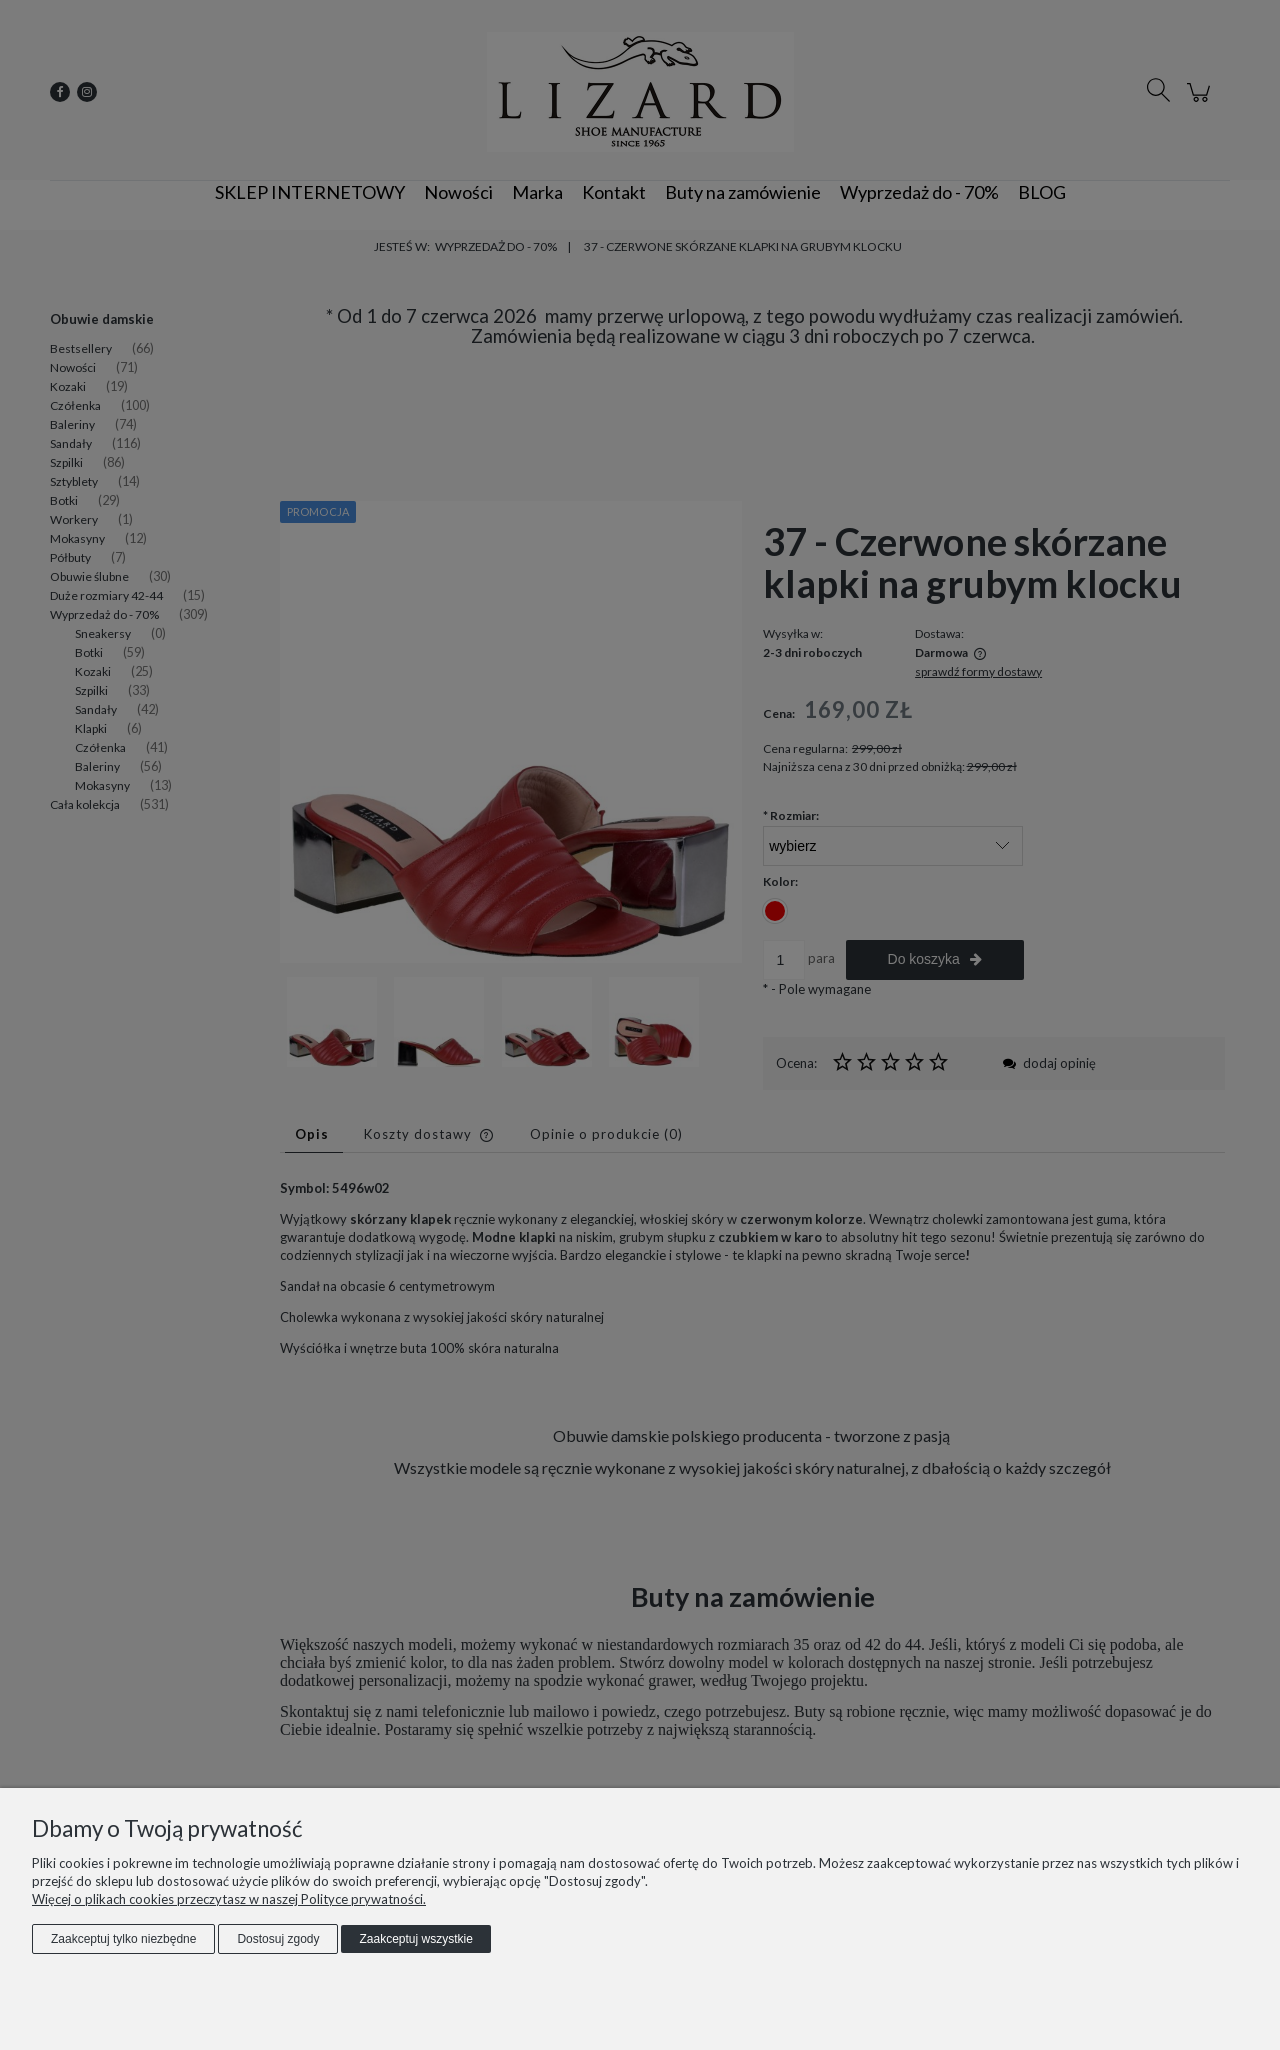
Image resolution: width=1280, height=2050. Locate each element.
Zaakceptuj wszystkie (415, 1939)
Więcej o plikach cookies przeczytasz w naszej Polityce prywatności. (229, 1899)
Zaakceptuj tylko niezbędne (123, 1939)
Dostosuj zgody (278, 1939)
